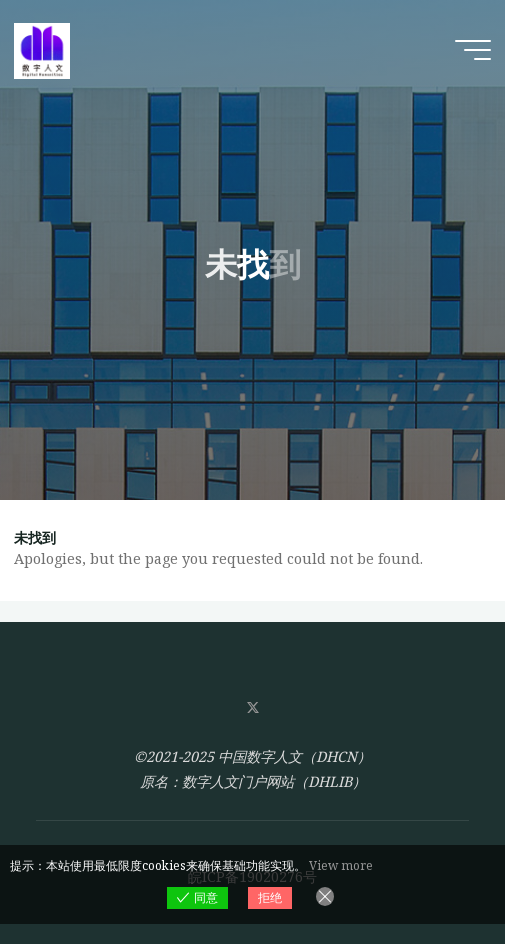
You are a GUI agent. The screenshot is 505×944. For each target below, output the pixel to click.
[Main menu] (473, 50)
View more (341, 865)
